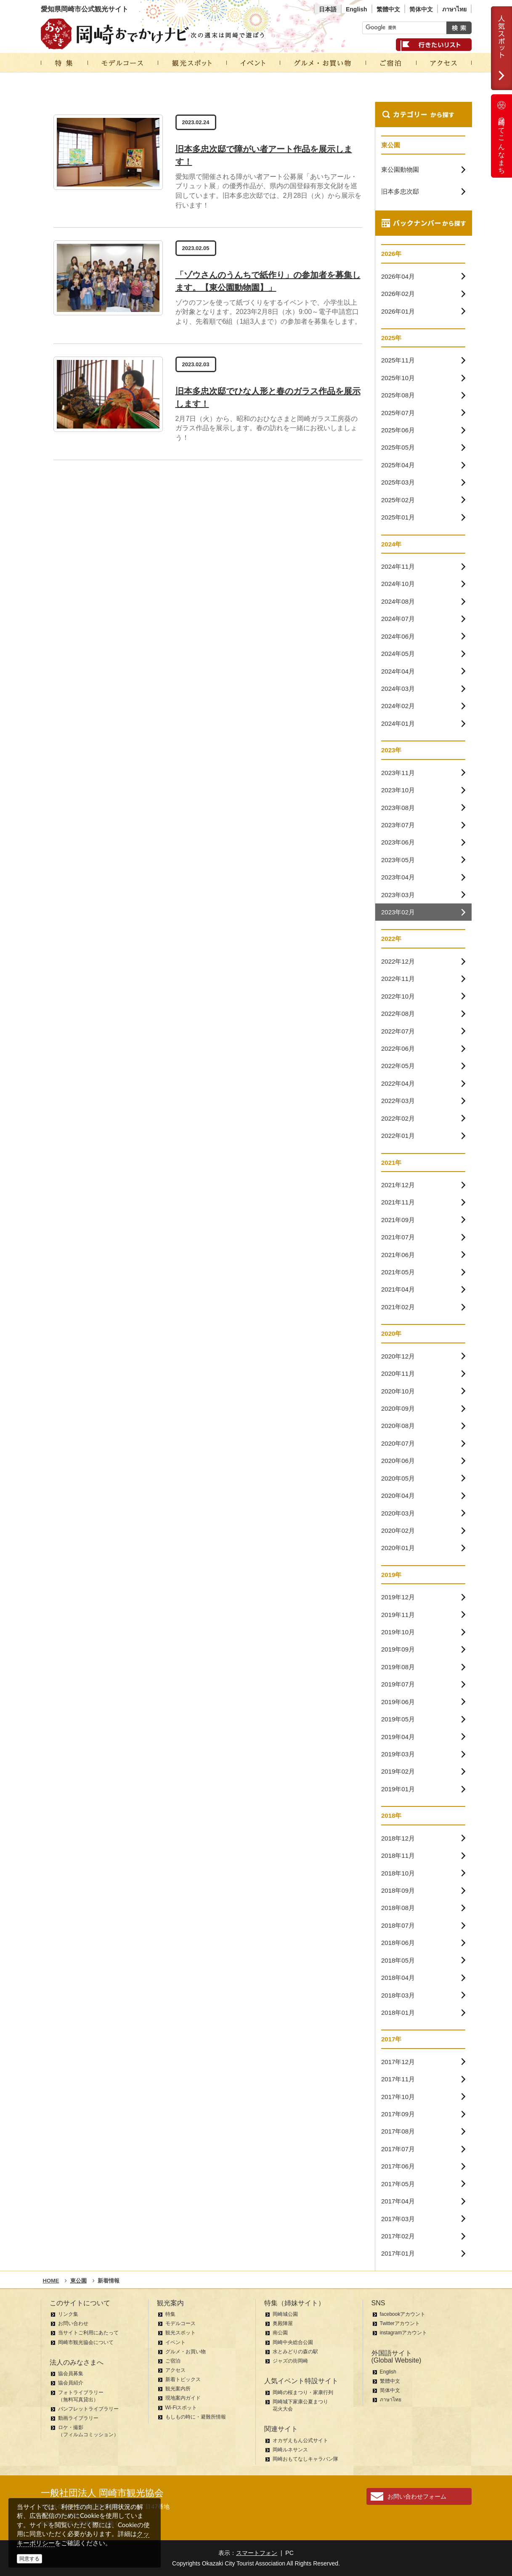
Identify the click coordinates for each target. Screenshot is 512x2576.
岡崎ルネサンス (290, 2450)
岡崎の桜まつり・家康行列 (303, 2392)
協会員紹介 (70, 2383)
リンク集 (68, 2314)
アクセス (175, 2370)
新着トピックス (183, 2379)
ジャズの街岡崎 (290, 2361)
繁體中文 (388, 9)
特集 (170, 2314)
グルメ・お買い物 (185, 2352)
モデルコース (180, 2323)
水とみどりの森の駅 (295, 2352)
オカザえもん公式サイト (300, 2440)
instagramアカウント (403, 2333)
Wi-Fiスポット (181, 2408)
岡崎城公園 (285, 2314)
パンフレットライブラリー (88, 2409)
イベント (175, 2342)
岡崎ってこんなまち (501, 136)
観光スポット (180, 2333)
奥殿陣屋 (283, 2323)
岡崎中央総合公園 (293, 2342)
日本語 (328, 9)
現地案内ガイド (183, 2398)
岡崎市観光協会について (86, 2342)
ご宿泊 (172, 2361)
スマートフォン (256, 2552)
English (356, 9)
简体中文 (421, 9)
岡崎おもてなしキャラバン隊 (305, 2459)
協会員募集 (70, 2373)
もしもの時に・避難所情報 (195, 2417)
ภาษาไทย (454, 9)
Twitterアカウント (400, 2323)
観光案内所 (178, 2389)
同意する (29, 2559)
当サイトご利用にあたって (88, 2333)
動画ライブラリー (78, 2418)
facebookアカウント (403, 2314)
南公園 (280, 2333)
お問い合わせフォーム (416, 2496)
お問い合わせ (73, 2323)
